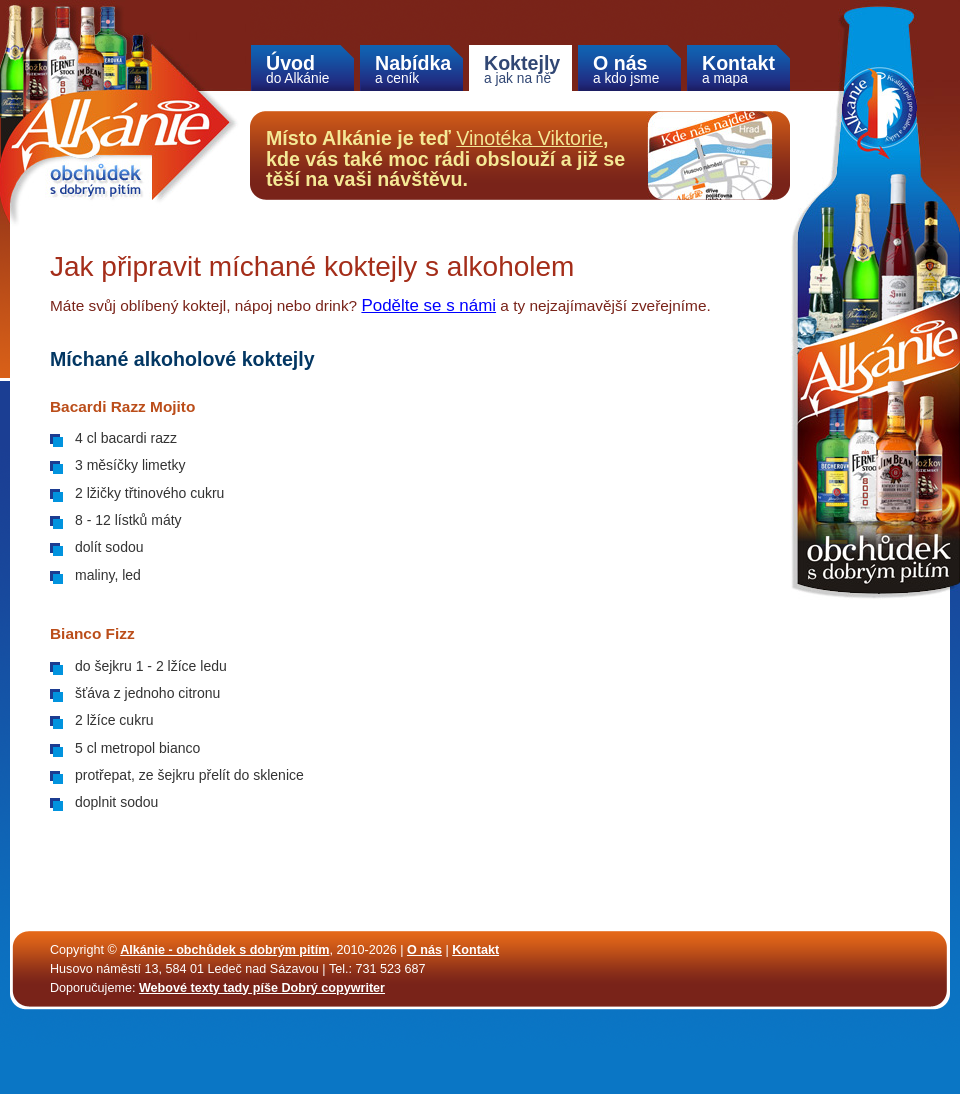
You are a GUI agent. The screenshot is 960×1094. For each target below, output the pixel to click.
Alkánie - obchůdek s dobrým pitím (224, 950)
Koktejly (522, 69)
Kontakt (738, 69)
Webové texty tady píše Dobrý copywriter (262, 988)
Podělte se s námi (428, 305)
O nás (629, 69)
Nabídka (413, 69)
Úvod (302, 69)
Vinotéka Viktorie (529, 138)
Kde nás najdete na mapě (710, 155)
